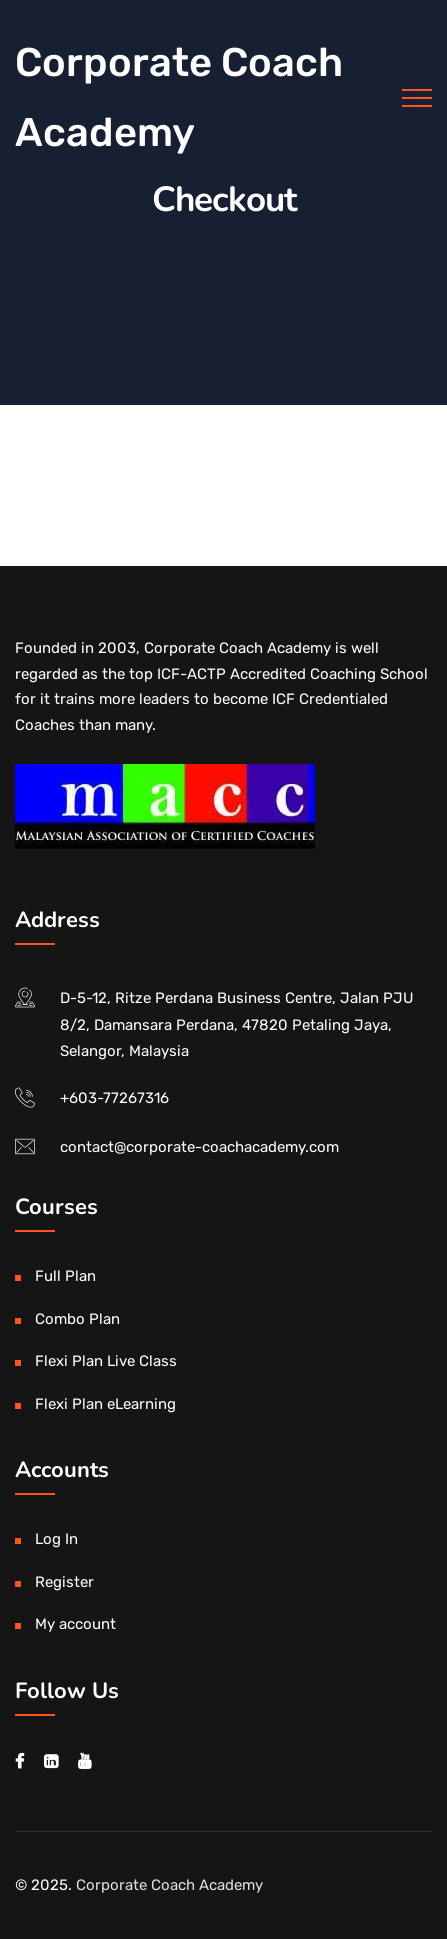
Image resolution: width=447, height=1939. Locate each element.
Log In (56, 1539)
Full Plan (65, 1276)
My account (75, 1624)
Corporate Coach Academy (179, 97)
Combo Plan (77, 1319)
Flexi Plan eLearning (105, 1404)
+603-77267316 (114, 1098)
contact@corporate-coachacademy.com (199, 1147)
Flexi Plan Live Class (106, 1361)
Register (64, 1582)
